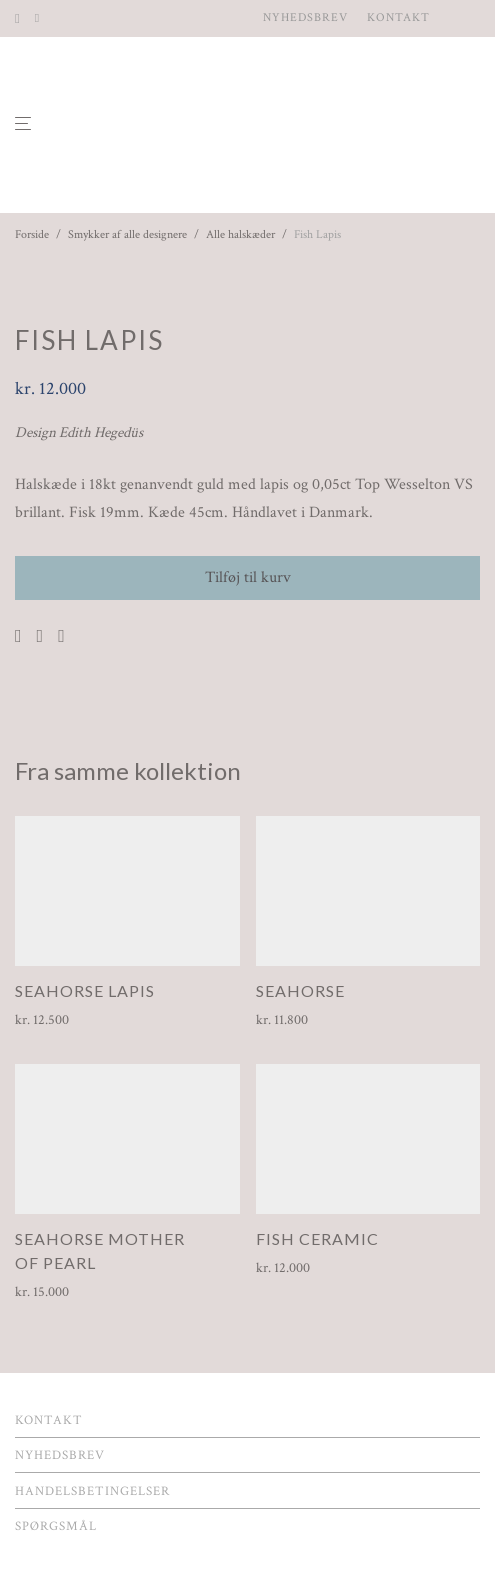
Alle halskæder (240, 234)
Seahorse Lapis (85, 990)
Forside (32, 234)
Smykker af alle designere (127, 234)
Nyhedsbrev (305, 18)
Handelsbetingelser (92, 1491)
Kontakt (398, 18)
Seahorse (300, 990)
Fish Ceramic (317, 1238)
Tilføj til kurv (248, 577)
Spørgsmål (56, 1526)
